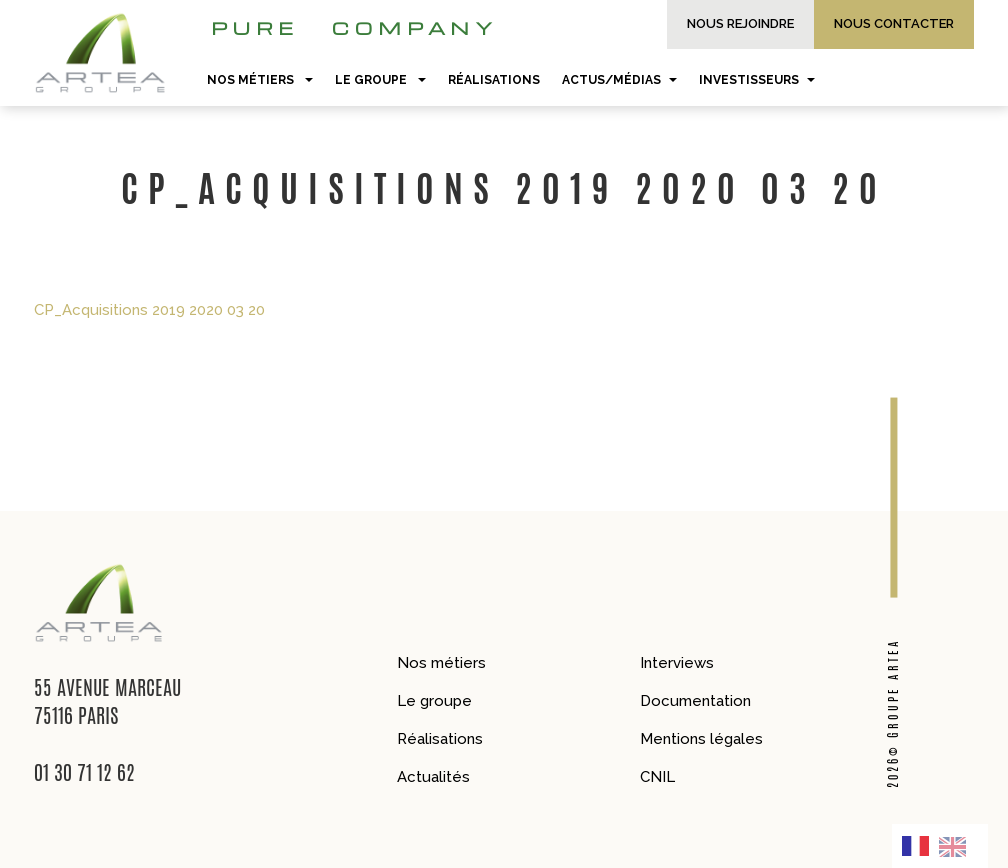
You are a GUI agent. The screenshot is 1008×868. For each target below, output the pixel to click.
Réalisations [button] (494, 80)
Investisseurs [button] (757, 80)
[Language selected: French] (940, 846)
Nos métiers (441, 663)
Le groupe (434, 701)
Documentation (695, 701)
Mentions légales (701, 739)
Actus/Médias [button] (619, 80)
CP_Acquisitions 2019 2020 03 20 (149, 310)
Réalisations (440, 739)
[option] (958, 846)
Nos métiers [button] (260, 80)
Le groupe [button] (380, 80)
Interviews (677, 663)
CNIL (657, 777)
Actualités (433, 777)
